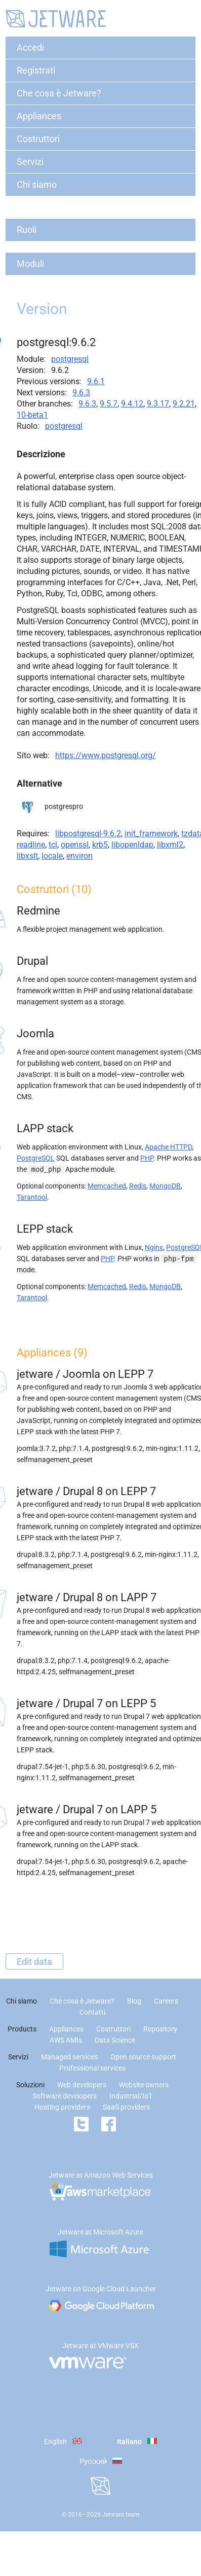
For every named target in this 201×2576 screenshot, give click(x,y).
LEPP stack (45, 1229)
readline (31, 845)
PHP (146, 1158)
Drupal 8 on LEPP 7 (109, 1491)
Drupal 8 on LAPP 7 (109, 1597)
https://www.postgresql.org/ (105, 755)
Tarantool (32, 1197)
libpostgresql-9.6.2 (88, 833)
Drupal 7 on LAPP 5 (109, 1809)
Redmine (38, 910)
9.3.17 (158, 404)
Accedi (30, 47)
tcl (53, 845)
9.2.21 (184, 404)
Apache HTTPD (168, 1147)
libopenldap (132, 845)
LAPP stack (45, 1128)
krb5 (100, 845)
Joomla (35, 1033)
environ (79, 856)
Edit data (34, 1961)
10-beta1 (32, 415)
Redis (137, 1186)
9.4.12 (132, 404)
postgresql (70, 359)
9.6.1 (96, 381)
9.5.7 (108, 404)
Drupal (32, 961)
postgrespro (64, 806)
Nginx (154, 1247)
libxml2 (170, 845)
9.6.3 (81, 392)
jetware (35, 1374)
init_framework (151, 833)
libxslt (27, 856)
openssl (75, 845)
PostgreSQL (36, 1158)
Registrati (36, 70)
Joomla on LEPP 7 (108, 1374)
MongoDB (165, 1186)
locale (52, 856)
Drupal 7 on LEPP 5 (109, 1703)
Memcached (107, 1186)
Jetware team (121, 2514)
